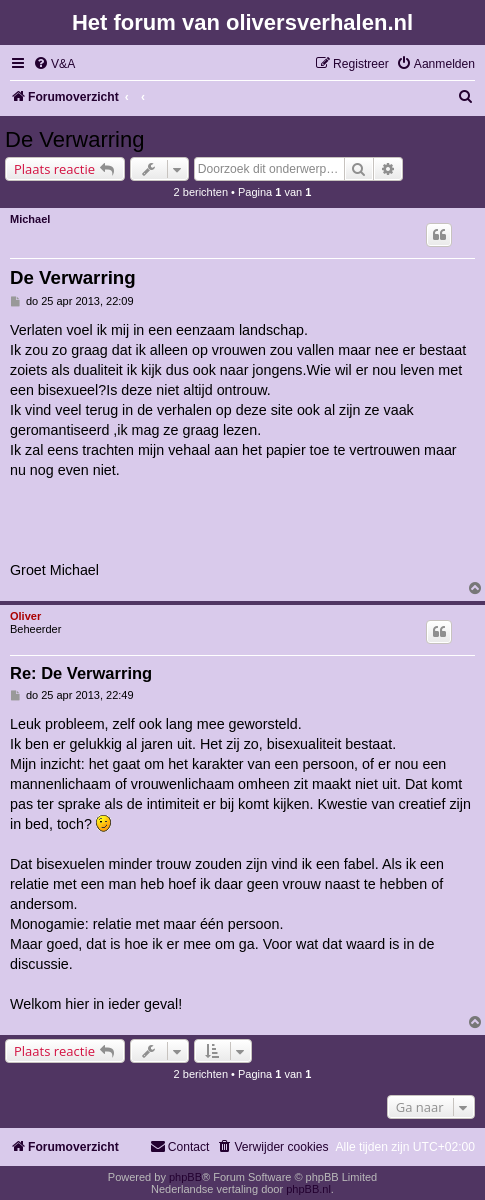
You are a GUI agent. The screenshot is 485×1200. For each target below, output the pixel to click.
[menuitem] (54, 64)
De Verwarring (74, 139)
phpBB (185, 1177)
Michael (30, 219)
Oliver (25, 616)
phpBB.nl (308, 1189)
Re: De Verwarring (81, 673)
